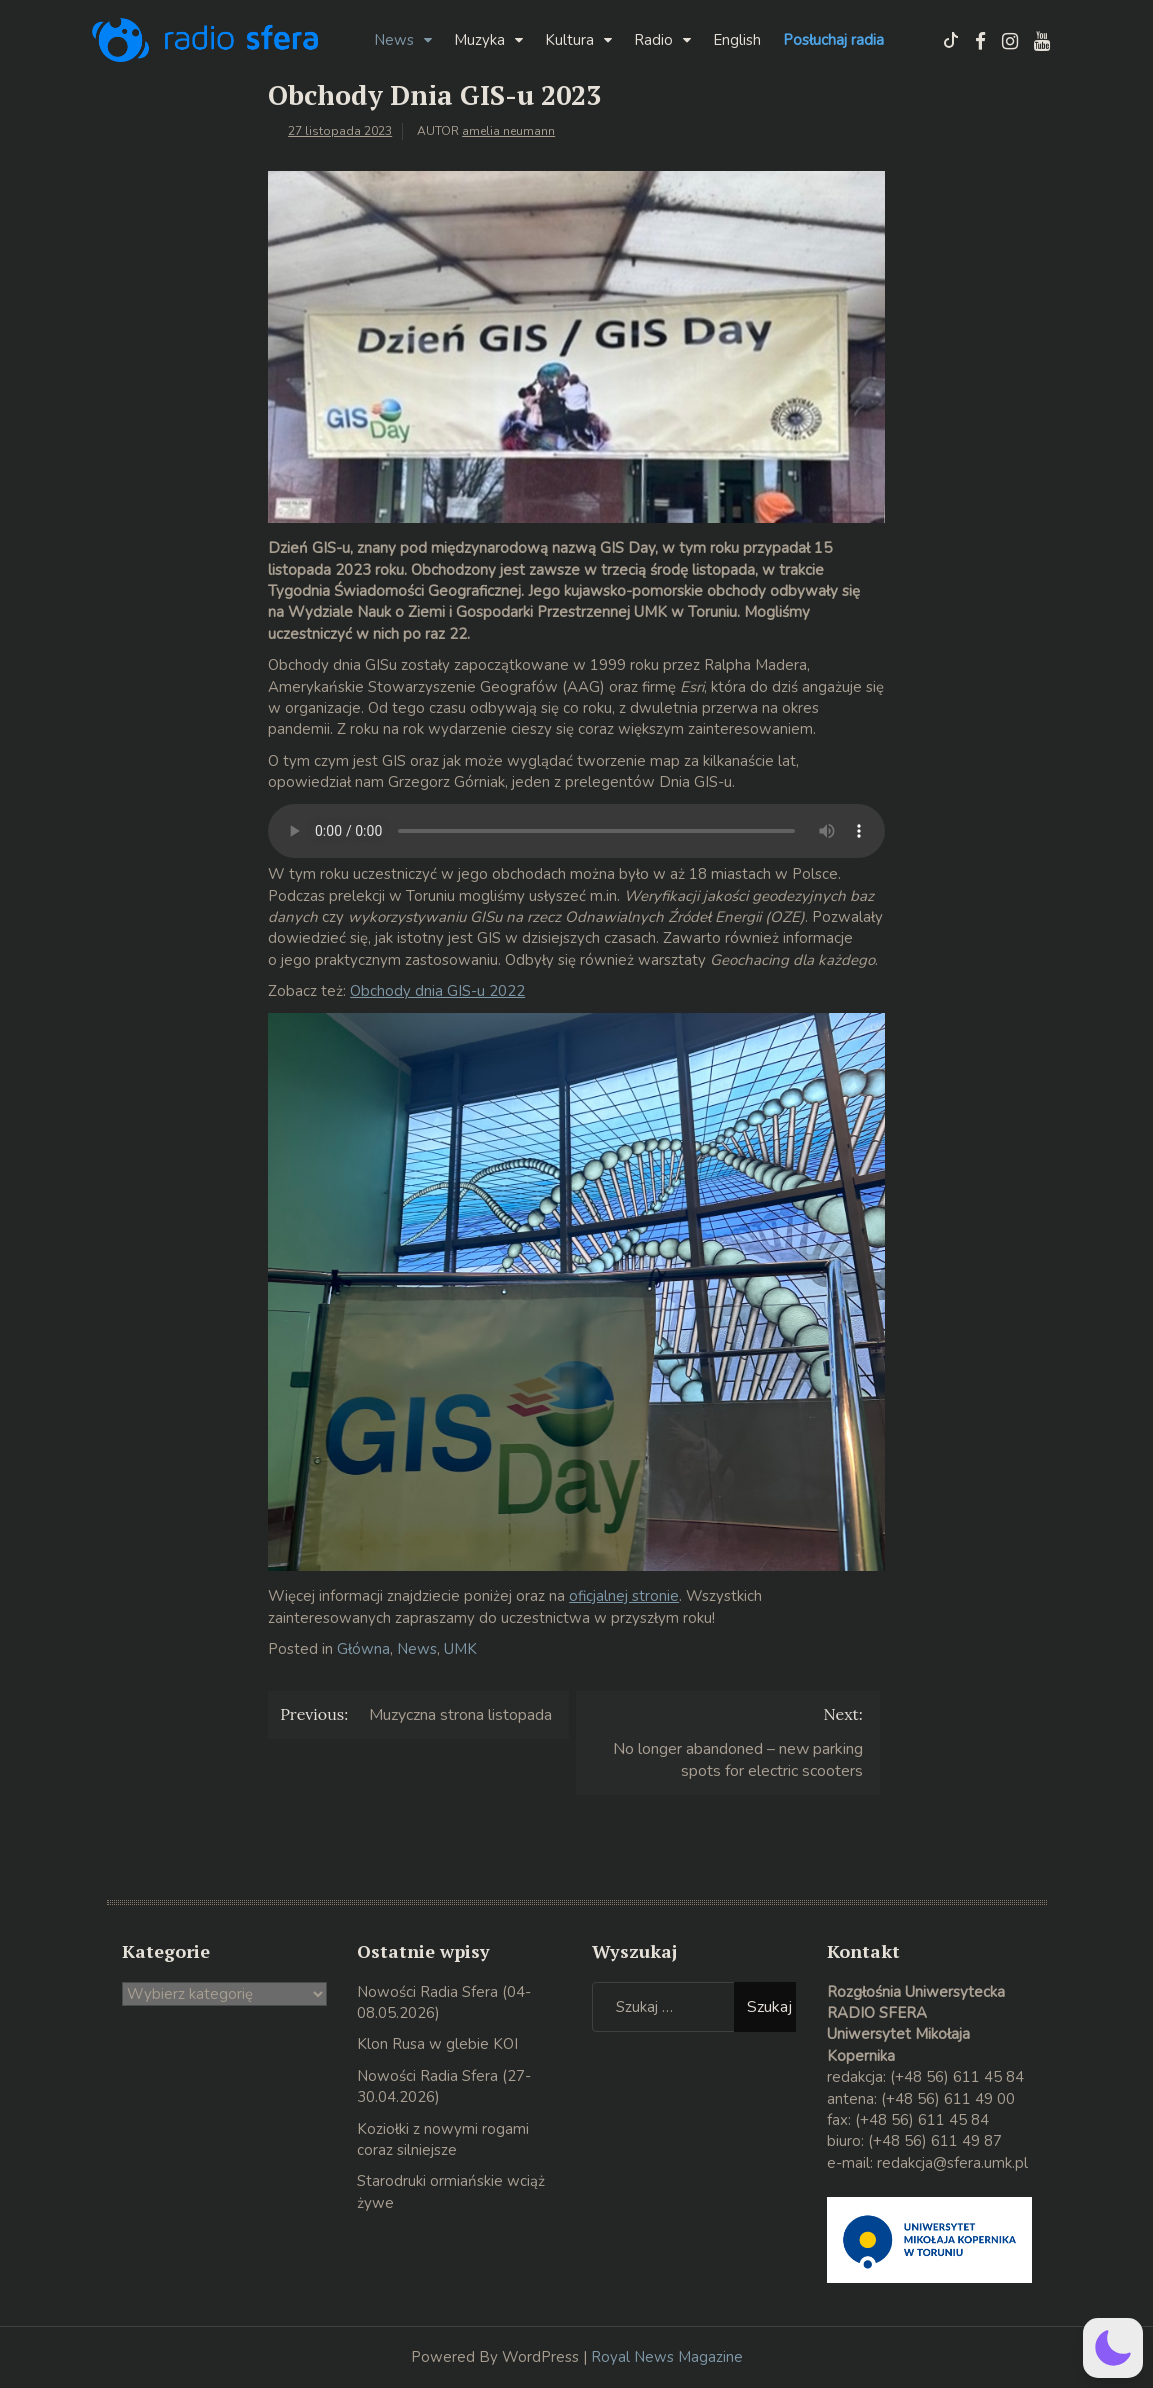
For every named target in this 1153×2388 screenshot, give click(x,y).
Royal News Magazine (667, 2357)
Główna (363, 1649)
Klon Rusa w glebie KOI (437, 2044)
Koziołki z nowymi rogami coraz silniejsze (443, 2139)
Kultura (569, 40)
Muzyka (479, 40)
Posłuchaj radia (833, 40)
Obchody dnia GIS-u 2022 (437, 991)
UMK (460, 1649)
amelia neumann (508, 131)
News (394, 40)
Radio (653, 40)
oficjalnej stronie (624, 1596)
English (737, 40)
